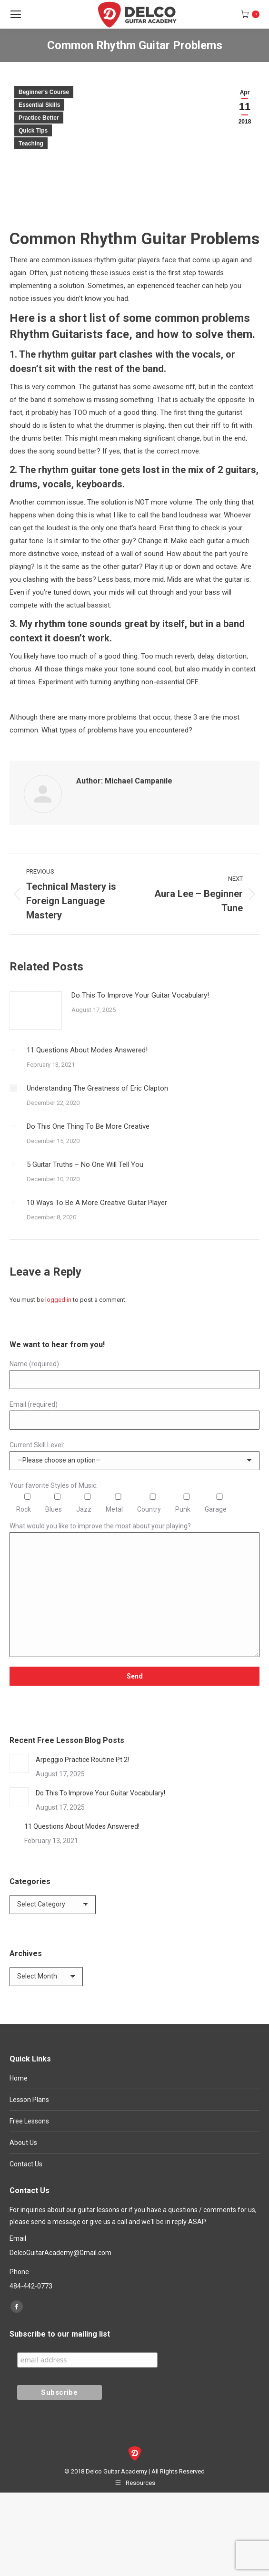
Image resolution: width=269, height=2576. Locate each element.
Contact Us (26, 2164)
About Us (23, 2142)
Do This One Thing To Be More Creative (88, 1126)
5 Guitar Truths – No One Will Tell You (85, 1164)
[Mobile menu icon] (16, 14)
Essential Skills (39, 105)
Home (19, 2078)
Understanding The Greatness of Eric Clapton (97, 1088)
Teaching (31, 143)
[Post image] (36, 1010)
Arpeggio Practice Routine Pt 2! (82, 1759)
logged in (58, 1299)
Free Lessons (29, 2121)
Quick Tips (33, 130)
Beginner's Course (44, 92)
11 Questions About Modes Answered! (87, 1050)
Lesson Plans (29, 2099)
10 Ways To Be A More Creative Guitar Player (97, 1202)
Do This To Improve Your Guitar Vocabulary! (140, 995)
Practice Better (39, 117)
